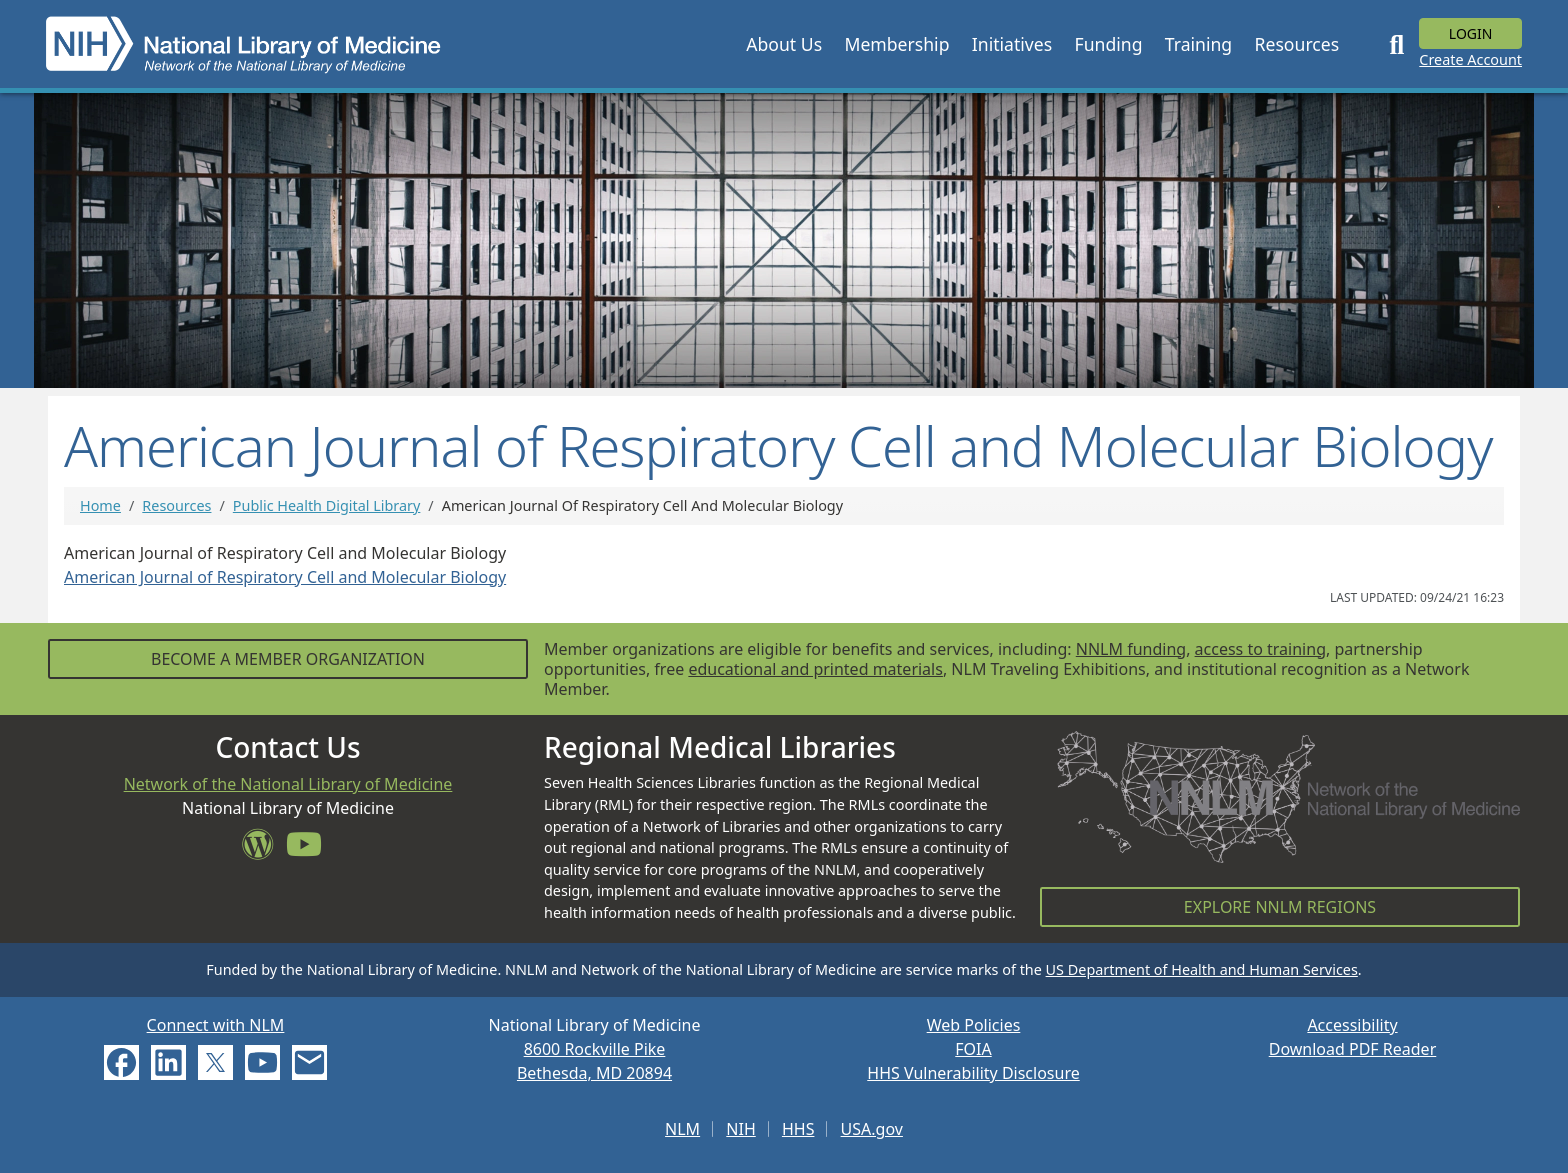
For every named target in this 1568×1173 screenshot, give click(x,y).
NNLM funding (1131, 649)
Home (100, 505)
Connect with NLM (216, 1025)
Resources (176, 505)
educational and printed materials (815, 669)
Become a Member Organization (288, 659)
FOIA (973, 1049)
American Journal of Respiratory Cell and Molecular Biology (285, 577)
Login (1471, 33)
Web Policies (974, 1025)
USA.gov (872, 1129)
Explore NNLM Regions (1280, 907)
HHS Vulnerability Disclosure (973, 1073)
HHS (798, 1129)
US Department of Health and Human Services (1202, 969)
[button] (784, 44)
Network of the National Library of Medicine (288, 784)
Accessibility (1352, 1025)
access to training (1260, 649)
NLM (682, 1129)
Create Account (1470, 59)
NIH (740, 1129)
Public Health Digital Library (327, 505)
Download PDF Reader (1353, 1049)
